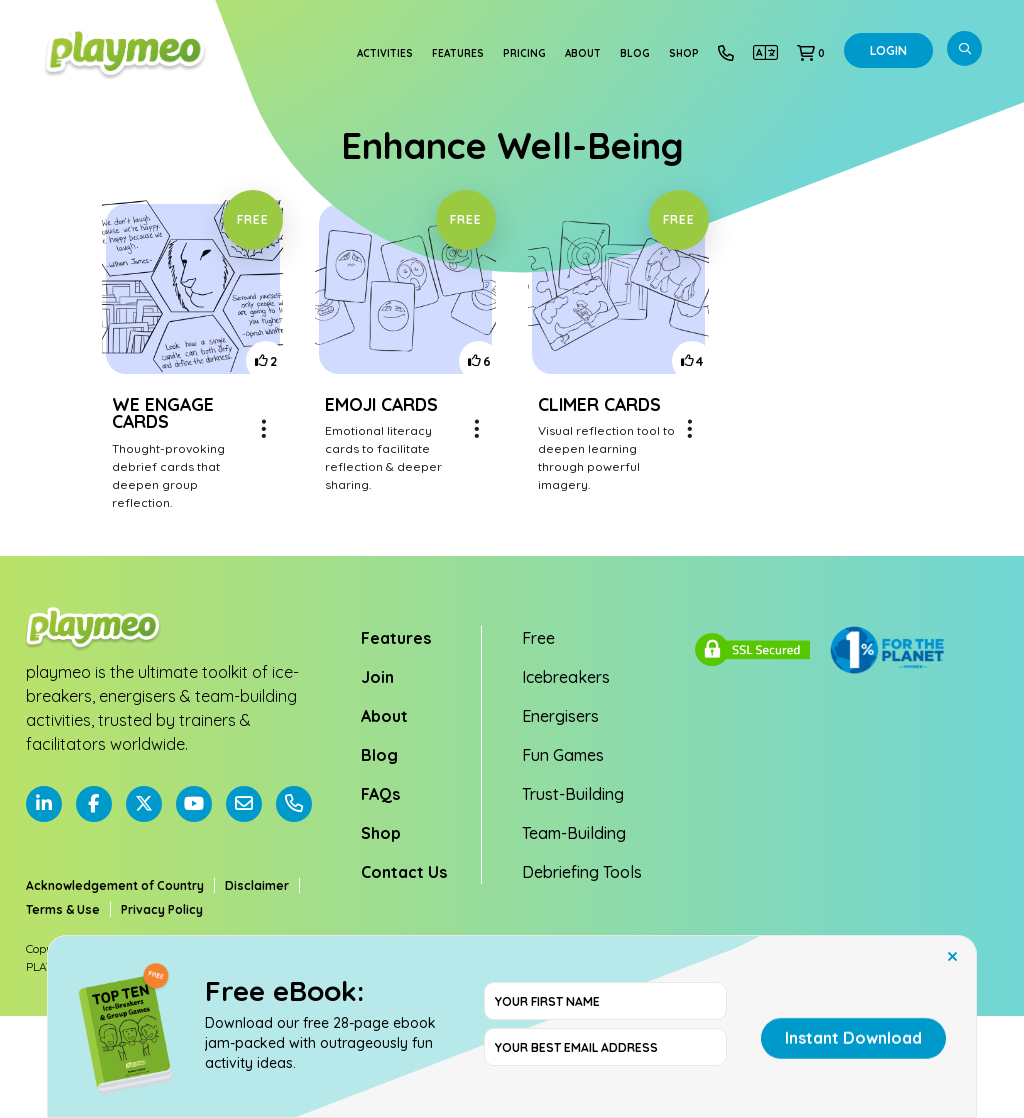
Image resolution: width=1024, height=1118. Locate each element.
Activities (385, 53)
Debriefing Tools (582, 872)
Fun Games (563, 755)
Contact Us (404, 872)
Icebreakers (566, 677)
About (583, 53)
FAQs (380, 794)
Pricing (524, 53)
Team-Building (574, 833)
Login (888, 50)
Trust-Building (573, 794)
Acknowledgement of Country (115, 885)
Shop (684, 53)
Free (538, 638)
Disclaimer (257, 885)
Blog (635, 53)
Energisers (560, 716)
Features (458, 53)
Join (377, 677)
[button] (811, 53)
